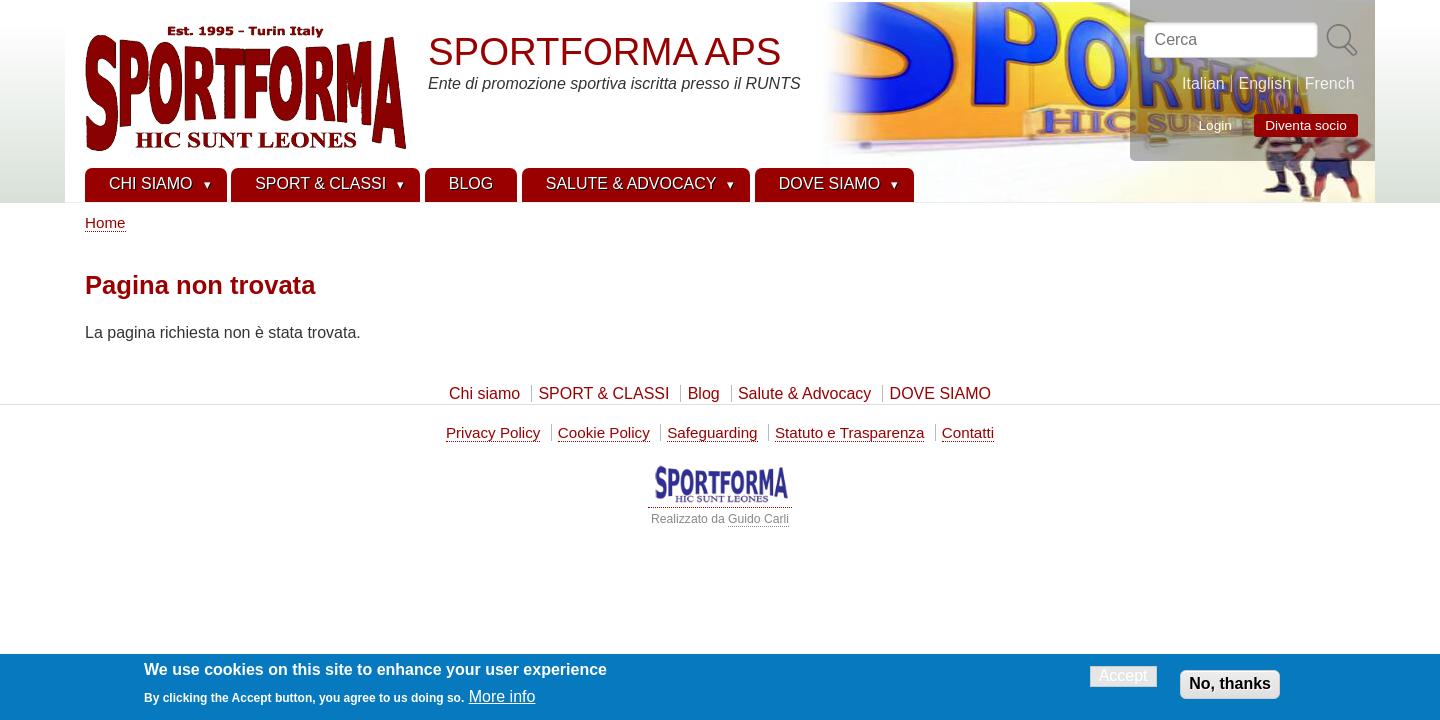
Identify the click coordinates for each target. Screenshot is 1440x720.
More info (502, 699)
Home (105, 222)
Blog (704, 393)
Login (1215, 124)
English (1265, 83)
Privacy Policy (493, 432)
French (1330, 83)
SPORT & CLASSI (603, 393)
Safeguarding (712, 432)
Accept (1123, 678)
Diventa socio (1306, 125)
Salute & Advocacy (804, 393)
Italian (1203, 83)
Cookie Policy (604, 432)
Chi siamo (484, 393)
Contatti (968, 432)
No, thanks (1230, 686)
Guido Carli (758, 519)
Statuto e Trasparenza (849, 432)
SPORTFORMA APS (604, 51)
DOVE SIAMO (940, 393)
